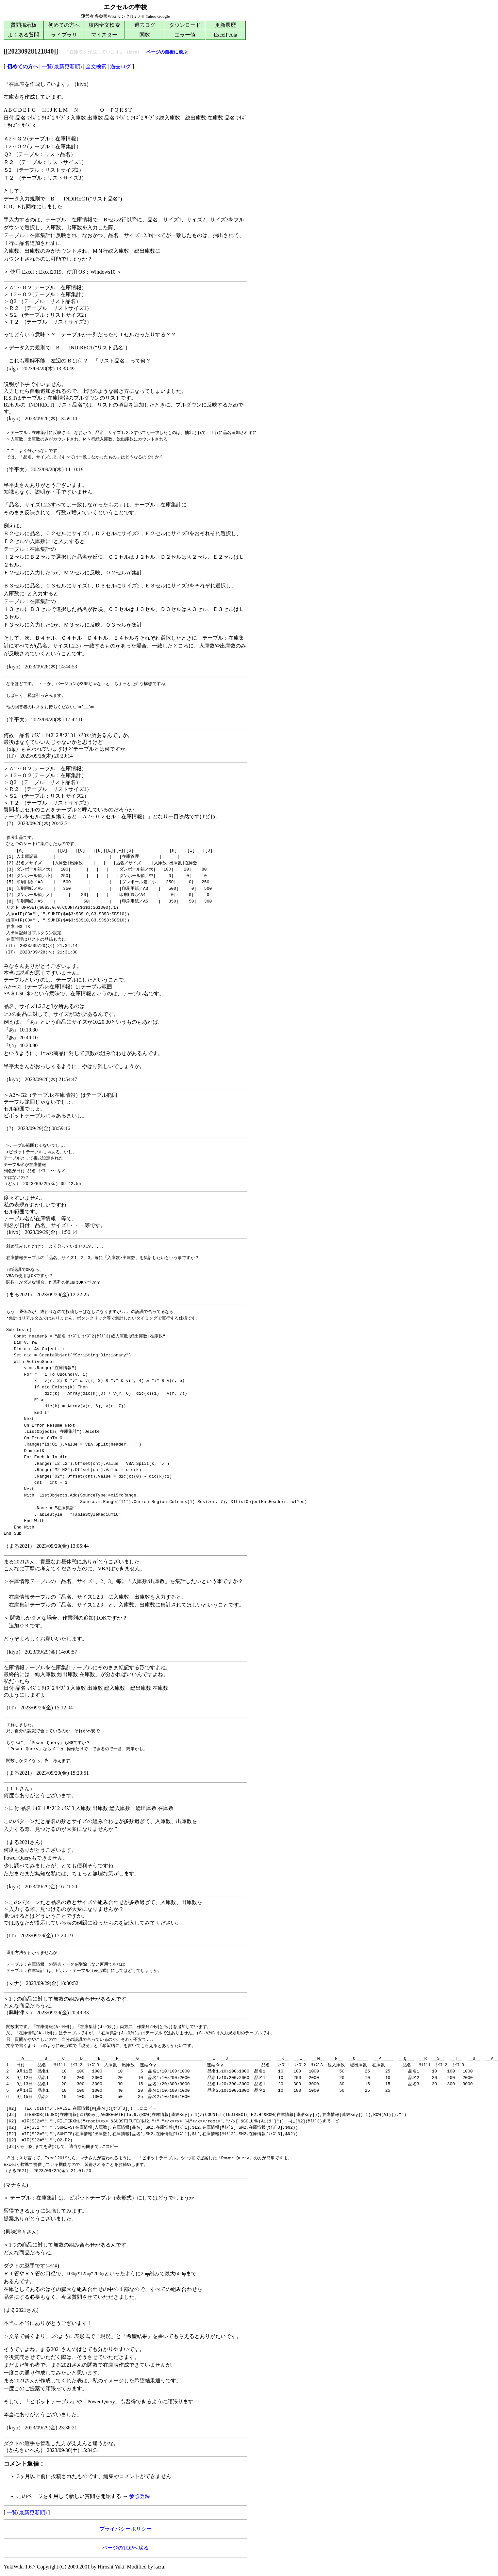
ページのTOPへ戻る (125, 2548)
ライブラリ (64, 35)
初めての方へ (64, 25)
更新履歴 (225, 25)
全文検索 (96, 66)
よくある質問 (23, 35)
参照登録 (139, 2496)
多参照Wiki (105, 16)
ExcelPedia (225, 35)
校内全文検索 (104, 25)
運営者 (87, 16)
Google (163, 16)
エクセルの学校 (125, 7)
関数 (145, 35)
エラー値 (184, 35)
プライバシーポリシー (125, 2529)
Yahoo (150, 16)
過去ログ (144, 25)
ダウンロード (185, 25)
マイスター (104, 35)
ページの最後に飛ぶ (167, 52)
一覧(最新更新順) (62, 66)
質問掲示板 (23, 25)
